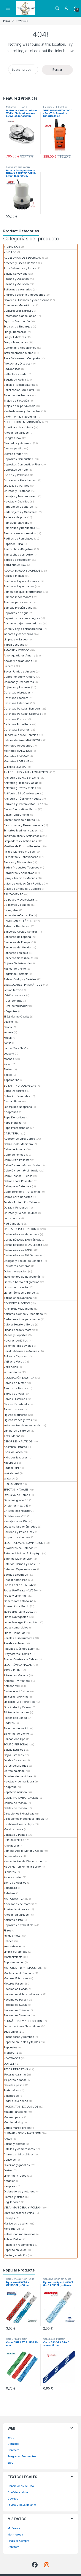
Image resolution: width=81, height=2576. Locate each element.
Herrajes (9, 2218)
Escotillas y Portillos (16, 485)
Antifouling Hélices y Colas (21, 782)
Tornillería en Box (15, 565)
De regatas (11, 910)
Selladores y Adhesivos (19, 873)
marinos (9, 1059)
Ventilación (11, 1367)
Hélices (8, 1941)
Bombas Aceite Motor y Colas (23, 1850)
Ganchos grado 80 (16, 1500)
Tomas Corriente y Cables (21, 1659)
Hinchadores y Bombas (19, 2036)
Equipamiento (12, 2031)
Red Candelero (13, 1223)
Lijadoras (10, 1872)
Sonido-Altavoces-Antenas (21, 1351)
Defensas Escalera (16, 698)
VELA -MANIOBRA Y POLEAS (22, 2207)
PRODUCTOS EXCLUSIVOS (21, 2106)
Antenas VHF (12, 1686)
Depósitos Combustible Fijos (22, 464)
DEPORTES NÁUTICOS (18, 1441)
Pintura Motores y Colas (19, 851)
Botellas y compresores (19, 2149)
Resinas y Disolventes (18, 862)
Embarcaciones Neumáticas (22, 2026)
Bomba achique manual (18, 167)
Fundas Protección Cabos (20, 1202)
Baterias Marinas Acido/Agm (22, 1553)
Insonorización (13, 1946)
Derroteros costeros (17, 1266)
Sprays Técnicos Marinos (20, 878)
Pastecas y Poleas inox (19, 1532)
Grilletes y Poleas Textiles (21, 1213)
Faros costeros (14, 1409)
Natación (9, 2180)
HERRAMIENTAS (14, 1840)
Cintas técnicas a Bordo (19, 819)
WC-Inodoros (12, 1372)
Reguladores (12, 2202)
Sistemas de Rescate (18, 395)
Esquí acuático (13, 1452)
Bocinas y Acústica (16, 278)
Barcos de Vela (14, 1393)
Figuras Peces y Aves (18, 1420)
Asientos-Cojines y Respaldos (23, 1314)
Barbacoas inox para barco (22, 1319)
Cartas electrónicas (17, 1691)
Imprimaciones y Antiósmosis (23, 836)
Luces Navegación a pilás (21, 1622)
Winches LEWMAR (15, 766)
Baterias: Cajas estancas (20, 1569)
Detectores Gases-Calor (20, 316)
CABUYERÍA (11, 1133)
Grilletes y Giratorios (17, 491)
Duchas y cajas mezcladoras (23, 623)
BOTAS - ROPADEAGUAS (20, 1085)
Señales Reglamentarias (19, 384)
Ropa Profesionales (16, 1127)
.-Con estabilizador (16, 1006)
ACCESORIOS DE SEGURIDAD (22, 257)
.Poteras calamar (15, 2074)
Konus (7, 1043)
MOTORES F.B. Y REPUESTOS (23, 1967)
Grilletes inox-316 (15, 1516)
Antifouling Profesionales (20, 788)
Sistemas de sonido (16, 1728)
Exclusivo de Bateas (17, 1495)
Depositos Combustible (19, 459)
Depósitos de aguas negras (22, 618)
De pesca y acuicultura (19, 899)
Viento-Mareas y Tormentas (22, 411)
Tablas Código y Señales (20, 979)
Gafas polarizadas (16, 1765)
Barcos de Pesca (15, 1388)
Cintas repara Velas (17, 814)
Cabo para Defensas (17, 1186)
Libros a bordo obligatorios (21, 1282)
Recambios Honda (16, 1989)
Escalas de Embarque (18, 326)
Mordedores (12, 2228)
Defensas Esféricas (16, 703)
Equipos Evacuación (17, 321)
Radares (9, 1723)
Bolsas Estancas (14, 1749)
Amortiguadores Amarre (19, 655)
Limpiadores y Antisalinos (20, 841)
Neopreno (10, 1787)
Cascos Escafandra (17, 1404)
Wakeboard (11, 1473)
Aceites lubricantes (16, 1909)
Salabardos (11, 2095)
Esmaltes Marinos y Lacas (21, 830)
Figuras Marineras (15, 1414)
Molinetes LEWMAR (16, 756)
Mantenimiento (13, 1957)
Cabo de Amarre (14, 1149)
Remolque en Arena (16, 522)
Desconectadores (15, 1579)
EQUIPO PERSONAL (16, 1744)
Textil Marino (12, 1436)
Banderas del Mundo (17, 947)
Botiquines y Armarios (18, 289)
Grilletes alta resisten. (18, 1510)
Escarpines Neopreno (18, 1106)
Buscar (57, 69)
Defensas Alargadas (17, 692)
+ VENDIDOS (12, 246)
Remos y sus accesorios (20, 533)
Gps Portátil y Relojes (18, 1707)
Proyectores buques (17, 1537)
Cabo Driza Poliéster (17, 1160)
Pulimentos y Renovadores (21, 857)
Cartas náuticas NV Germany (23, 1255)
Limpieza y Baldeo (16, 639)
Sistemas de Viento (16, 1733)
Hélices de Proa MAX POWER (23, 740)
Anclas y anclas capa (18, 661)
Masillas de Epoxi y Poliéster (22, 846)
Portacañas (11, 2090)
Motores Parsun (14, 1983)
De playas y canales (17, 904)
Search (57, 8)
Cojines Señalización (17, 963)
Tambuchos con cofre (18, 554)
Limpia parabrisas (15, 1951)
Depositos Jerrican (16, 469)
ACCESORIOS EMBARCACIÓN (22, 422)
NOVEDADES (12, 2058)
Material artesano (15, 2111)
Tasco (8, 1074)
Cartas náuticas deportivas (21, 1234)
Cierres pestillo (13, 448)
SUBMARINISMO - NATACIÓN (22, 2133)
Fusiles (8, 2170)
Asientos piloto (13, 1919)
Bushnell (9, 1021)
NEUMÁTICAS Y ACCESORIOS (23, 2021)
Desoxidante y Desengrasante (23, 825)
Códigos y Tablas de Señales (23, 1260)
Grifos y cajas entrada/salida (23, 628)
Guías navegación (15, 1271)
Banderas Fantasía (16, 952)
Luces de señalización (18, 915)
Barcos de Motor (15, 1383)
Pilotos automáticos (16, 1712)
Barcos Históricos (15, 1399)
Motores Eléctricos (16, 1978)
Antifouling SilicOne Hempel (22, 793)
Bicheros (9, 666)
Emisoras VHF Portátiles (55, 107)
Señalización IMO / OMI (19, 390)
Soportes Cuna (13, 544)
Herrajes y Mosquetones (20, 496)
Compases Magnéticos (19, 305)
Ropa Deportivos (14, 1117)
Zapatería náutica (15, 1792)
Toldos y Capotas (15, 1356)
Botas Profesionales (17, 1096)
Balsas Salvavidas (15, 273)
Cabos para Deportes (18, 1197)
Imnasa (8, 1032)
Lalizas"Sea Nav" (15, 1048)
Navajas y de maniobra (19, 1781)
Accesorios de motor (18, 1904)
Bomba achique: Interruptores (23, 591)
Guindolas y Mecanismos (20, 347)
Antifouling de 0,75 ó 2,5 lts (22, 777)
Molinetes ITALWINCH (18, 750)
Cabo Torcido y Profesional (22, 1191)
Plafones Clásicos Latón (19, 1648)
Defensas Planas (15, 719)
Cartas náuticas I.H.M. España (23, 1244)
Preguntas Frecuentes (22, 2456)
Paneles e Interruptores (19, 1638)
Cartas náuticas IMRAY (18, 1250)
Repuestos (10, 2047)
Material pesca (13, 2117)
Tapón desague (14, 644)
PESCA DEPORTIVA (16, 2069)
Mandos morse (13, 1829)
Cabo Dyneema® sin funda (21, 1170)
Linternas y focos (15, 2175)
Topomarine (11, 1080)
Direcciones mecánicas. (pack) (24, 1818)
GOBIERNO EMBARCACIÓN (21, 1797)
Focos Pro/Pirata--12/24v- (21, 1590)
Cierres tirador (13, 453)
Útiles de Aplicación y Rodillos (23, 883)
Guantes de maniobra (18, 1776)
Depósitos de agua (16, 613)
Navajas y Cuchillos (16, 501)
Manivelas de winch (16, 2223)
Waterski (9, 1478)
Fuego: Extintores (15, 337)
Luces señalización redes (20, 1526)
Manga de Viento (15, 968)
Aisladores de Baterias (18, 1548)
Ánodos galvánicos (16, 432)
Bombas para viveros (18, 602)
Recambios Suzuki (15, 2004)
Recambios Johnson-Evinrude (23, 1994)
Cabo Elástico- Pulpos (18, 1176)
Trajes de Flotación (16, 400)
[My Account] (66, 8)
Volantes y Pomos (15, 1834)
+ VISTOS (10, 252)
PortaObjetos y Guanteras (21, 512)
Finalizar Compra (19, 2540)
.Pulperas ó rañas (15, 2080)
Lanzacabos (12, 1218)
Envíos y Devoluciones (22, 2504)
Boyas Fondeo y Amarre (19, 671)
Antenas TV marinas (17, 1680)
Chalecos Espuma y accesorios (24, 294)
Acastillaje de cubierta (18, 427)
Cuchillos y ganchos (17, 2165)
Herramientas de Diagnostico (23, 1861)
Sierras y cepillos (15, 1882)
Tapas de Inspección (17, 559)
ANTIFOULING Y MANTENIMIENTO (26, 772)
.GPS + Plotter (13, 1670)
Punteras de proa (15, 517)
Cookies (13, 2498)
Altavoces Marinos (16, 1675)
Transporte (11, 2052)
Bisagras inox (12, 438)
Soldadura (10, 1887)
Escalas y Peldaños (16, 475)
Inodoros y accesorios (18, 634)
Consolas (10, 2159)
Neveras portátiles (16, 1340)
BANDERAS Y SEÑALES (18, 921)
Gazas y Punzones (16, 1207)
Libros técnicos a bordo (19, 1292)
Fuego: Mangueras (16, 342)
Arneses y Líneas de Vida (20, 263)
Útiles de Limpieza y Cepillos (22, 888)
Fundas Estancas (15, 1760)
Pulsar (8, 1064)
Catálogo (13, 2443)
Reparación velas (15, 2250)
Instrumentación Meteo (18, 353)
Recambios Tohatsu (17, 2010)
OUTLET (9, 2063)
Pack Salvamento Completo (22, 358)
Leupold (9, 1053)
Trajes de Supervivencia (19, 406)
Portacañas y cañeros (18, 506)
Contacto (13, 2450)
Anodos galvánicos (16, 1914)
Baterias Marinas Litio (18, 1558)
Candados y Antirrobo (18, 443)
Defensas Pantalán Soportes (22, 713)
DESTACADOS (13, 1484)
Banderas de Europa (17, 942)
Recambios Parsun (16, 1999)
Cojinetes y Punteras (17, 687)
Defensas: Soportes (17, 729)
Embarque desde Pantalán (21, 735)
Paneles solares (14, 1643)
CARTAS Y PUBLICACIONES (21, 1229)
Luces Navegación (16, 1617)
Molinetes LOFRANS (16, 107)
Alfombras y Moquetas (18, 1308)
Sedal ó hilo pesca (16, 2101)
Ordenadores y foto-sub (19, 2191)
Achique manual (14, 575)
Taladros (9, 1893)
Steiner (8, 1069)
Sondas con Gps (14, 1739)
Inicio (6, 21)
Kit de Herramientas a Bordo (22, 1866)
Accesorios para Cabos (19, 1138)
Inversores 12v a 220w (18, 1611)
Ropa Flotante (13, 1122)
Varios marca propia (17, 2127)
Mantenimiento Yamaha (19, 1973)
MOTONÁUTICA (14, 1898)
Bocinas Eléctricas (16, 1574)
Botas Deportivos (15, 1090)
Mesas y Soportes (15, 1335)
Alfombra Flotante (15, 1446)
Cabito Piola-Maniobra (18, 1144)
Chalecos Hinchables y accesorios (26, 300)
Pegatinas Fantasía (16, 973)
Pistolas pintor (13, 1877)
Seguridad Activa (15, 379)
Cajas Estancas (14, 1755)
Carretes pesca (14, 2085)
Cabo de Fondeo (14, 1154)
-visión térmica (13, 990)
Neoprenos (11, 1112)
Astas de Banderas (16, 926)
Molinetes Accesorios (18, 745)
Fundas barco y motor (18, 1330)
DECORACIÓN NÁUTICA (19, 1377)
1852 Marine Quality (16, 1016)
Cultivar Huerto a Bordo (19, 1324)
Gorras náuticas (14, 1770)
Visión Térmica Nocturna (20, 416)
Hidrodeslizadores (16, 1457)
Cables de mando (15, 1803)
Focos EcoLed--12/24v (18, 1585)
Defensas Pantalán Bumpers (22, 708)
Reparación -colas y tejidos (22, 2042)
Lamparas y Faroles (17, 1430)
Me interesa (15, 2534)
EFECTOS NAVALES (16, 1489)
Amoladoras (12, 1845)
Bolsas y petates (14, 2143)
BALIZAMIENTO (13, 894)
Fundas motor (12, 1935)
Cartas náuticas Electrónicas (22, 1239)
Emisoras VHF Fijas (16, 1696)
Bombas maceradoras (18, 597)
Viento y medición (15, 2255)
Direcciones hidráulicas (19, 1813)
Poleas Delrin (12, 2239)
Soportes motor (14, 1962)
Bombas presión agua (18, 607)
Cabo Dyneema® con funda (22, 1165)
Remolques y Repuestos (19, 528)
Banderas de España (17, 936)
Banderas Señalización (18, 958)
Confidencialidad (19, 2492)
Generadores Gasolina (18, 1601)
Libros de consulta (16, 1287)
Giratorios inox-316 (16, 1505)
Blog (10, 2462)
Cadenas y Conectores (19, 682)
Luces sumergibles (16, 1627)
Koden (8, 1037)
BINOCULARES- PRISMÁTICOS (23, 984)
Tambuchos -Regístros (18, 549)
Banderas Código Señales (21, 931)
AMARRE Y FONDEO (16, 650)
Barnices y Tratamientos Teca (23, 804)
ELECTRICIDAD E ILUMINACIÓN (23, 1542)
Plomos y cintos (14, 2197)
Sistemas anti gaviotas (18, 1345)
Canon (8, 1027)
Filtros (7, 1930)
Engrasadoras (13, 1856)
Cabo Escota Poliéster (18, 1181)
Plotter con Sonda (15, 1717)
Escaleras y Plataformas (20, 480)
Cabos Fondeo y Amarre (19, 676)
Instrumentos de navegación (22, 1276)
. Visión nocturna (14, 995)
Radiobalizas (12, 369)
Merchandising (13, 2122)
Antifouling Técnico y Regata (22, 798)
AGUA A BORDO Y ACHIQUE (22, 570)
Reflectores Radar (16, 374)
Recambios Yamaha (17, 2015)
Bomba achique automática (22, 581)
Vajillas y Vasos (14, 1361)
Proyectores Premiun (17, 1654)
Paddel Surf (11, 1467)
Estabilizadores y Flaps (19, 1824)
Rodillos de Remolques (18, 538)
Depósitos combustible (18, 1925)
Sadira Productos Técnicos (21, 867)
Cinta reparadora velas (19, 2213)
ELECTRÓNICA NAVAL (18, 1664)
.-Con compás (13, 1000)
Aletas (8, 2138)
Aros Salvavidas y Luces (20, 268)
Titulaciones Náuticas (18, 1297)
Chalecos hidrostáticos (19, 2154)
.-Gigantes (10, 1011)
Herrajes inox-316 (15, 1521)
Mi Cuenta (14, 2528)
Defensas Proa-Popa (17, 724)
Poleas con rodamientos (19, 2234)
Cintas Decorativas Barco (20, 809)
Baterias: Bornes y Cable (20, 1564)
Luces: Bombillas (14, 1633)
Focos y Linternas (15, 1595)
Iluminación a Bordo (16, 1606)
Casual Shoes (12, 1101)
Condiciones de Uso (21, 2486)
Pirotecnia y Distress (17, 363)
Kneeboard (11, 1462)
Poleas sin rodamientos (19, 2244)
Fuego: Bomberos (15, 332)
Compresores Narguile (18, 310)
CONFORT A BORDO (17, 1303)
